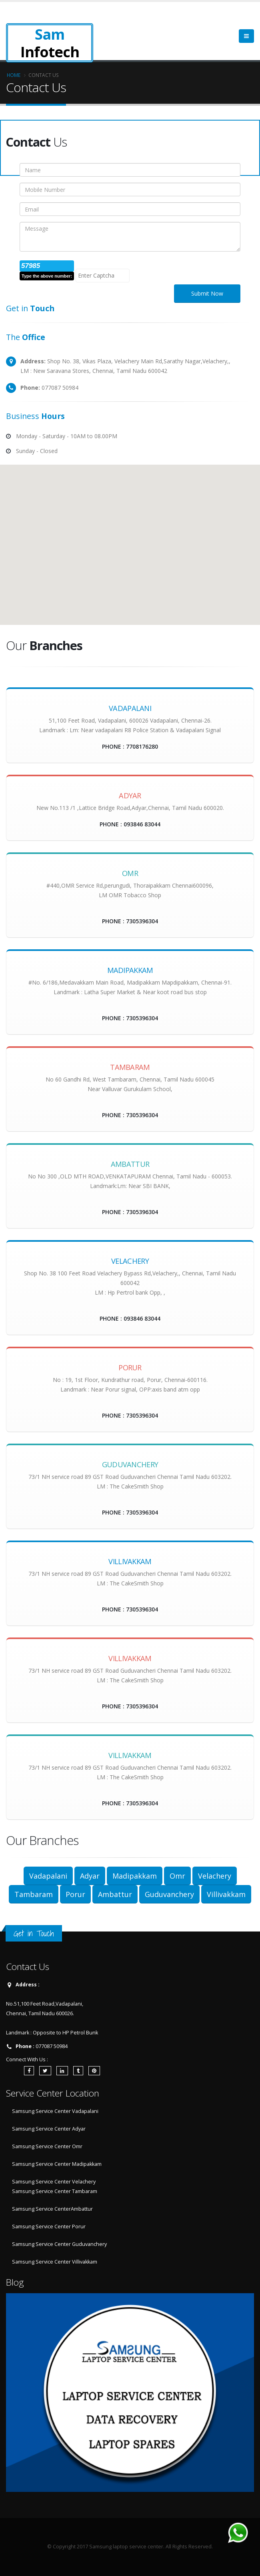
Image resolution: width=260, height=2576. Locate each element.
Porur (75, 1894)
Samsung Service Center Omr (47, 2146)
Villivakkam (226, 1894)
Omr (177, 1876)
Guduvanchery (169, 1894)
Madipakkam (134, 1876)
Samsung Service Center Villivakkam (54, 2261)
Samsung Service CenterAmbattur (52, 2208)
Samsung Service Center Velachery (54, 2181)
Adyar (90, 1876)
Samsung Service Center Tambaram (54, 2191)
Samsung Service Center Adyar (49, 2128)
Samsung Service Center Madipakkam (57, 2164)
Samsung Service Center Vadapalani (55, 2111)
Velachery (214, 1876)
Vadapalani (48, 1876)
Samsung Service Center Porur (49, 2226)
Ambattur (115, 1894)
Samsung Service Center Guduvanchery (59, 2244)
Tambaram (33, 1894)
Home (13, 75)
